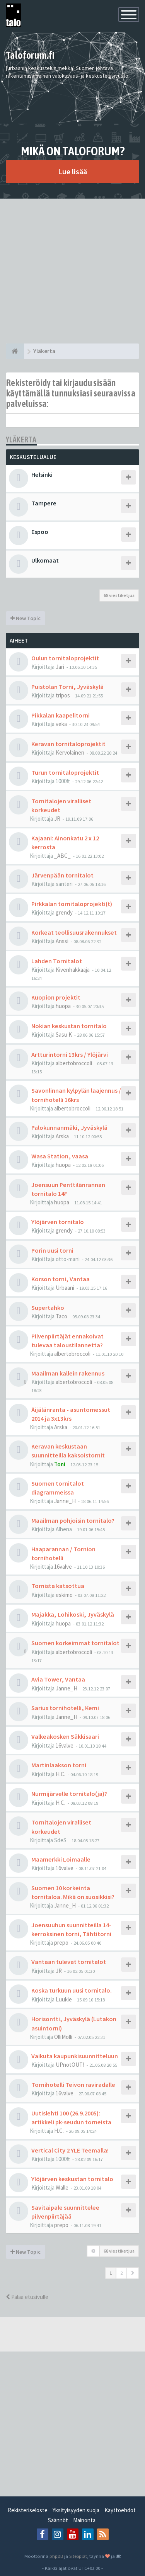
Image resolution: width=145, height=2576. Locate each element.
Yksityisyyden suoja (76, 2510)
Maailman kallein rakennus (67, 1373)
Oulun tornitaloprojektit (65, 658)
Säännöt (58, 2520)
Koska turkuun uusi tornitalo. (71, 1990)
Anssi (62, 941)
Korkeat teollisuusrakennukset (74, 932)
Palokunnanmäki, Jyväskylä (69, 1127)
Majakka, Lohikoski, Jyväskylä (72, 1614)
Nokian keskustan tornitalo (69, 1026)
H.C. (60, 1774)
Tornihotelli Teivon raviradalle (73, 2084)
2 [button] (121, 2273)
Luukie (64, 1999)
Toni (59, 1464)
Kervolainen (70, 752)
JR (57, 818)
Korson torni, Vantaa (60, 1279)
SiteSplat (78, 2556)
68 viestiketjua (119, 595)
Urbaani (65, 1287)
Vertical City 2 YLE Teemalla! (70, 2150)
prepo (61, 1942)
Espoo (39, 532)
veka (61, 724)
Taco (61, 1316)
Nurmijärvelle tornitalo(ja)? (69, 1793)
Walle (62, 2187)
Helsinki (42, 474)
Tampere (43, 503)
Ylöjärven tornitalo (57, 1222)
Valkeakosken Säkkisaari (65, 1736)
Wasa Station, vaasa (59, 1156)
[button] (132, 2273)
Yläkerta (21, 439)
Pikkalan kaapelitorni (60, 715)
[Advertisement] (72, 271)
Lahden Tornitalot (56, 961)
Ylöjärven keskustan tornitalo (72, 2179)
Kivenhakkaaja (73, 969)
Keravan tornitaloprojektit (68, 744)
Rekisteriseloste (28, 2510)
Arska (62, 1136)
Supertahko (47, 1307)
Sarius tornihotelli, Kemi (65, 1708)
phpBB (56, 2556)
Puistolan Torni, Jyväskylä (67, 686)
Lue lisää (72, 171)
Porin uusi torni (52, 1250)
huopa (63, 1006)
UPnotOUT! (70, 2064)
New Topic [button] (25, 618)
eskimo (64, 1594)
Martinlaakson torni (58, 1765)
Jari (60, 666)
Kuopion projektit (55, 997)
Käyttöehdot (120, 2510)
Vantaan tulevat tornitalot (68, 1962)
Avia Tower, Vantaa (58, 1679)
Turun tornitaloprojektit (65, 772)
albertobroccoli (74, 1063)
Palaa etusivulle (27, 2297)
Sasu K (64, 1034)
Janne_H (65, 1501)
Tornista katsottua (57, 1586)
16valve (63, 1566)
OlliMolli (63, 2036)
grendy (64, 912)
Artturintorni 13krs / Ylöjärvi (69, 1054)
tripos (63, 695)
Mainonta (84, 2520)
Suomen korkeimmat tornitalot (75, 1643)
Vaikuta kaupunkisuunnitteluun (74, 2056)
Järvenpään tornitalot (62, 875)
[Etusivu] (15, 351)
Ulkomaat (45, 560)
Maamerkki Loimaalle (60, 1859)
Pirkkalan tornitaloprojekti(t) (71, 904)
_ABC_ (62, 855)
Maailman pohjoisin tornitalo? (72, 1520)
